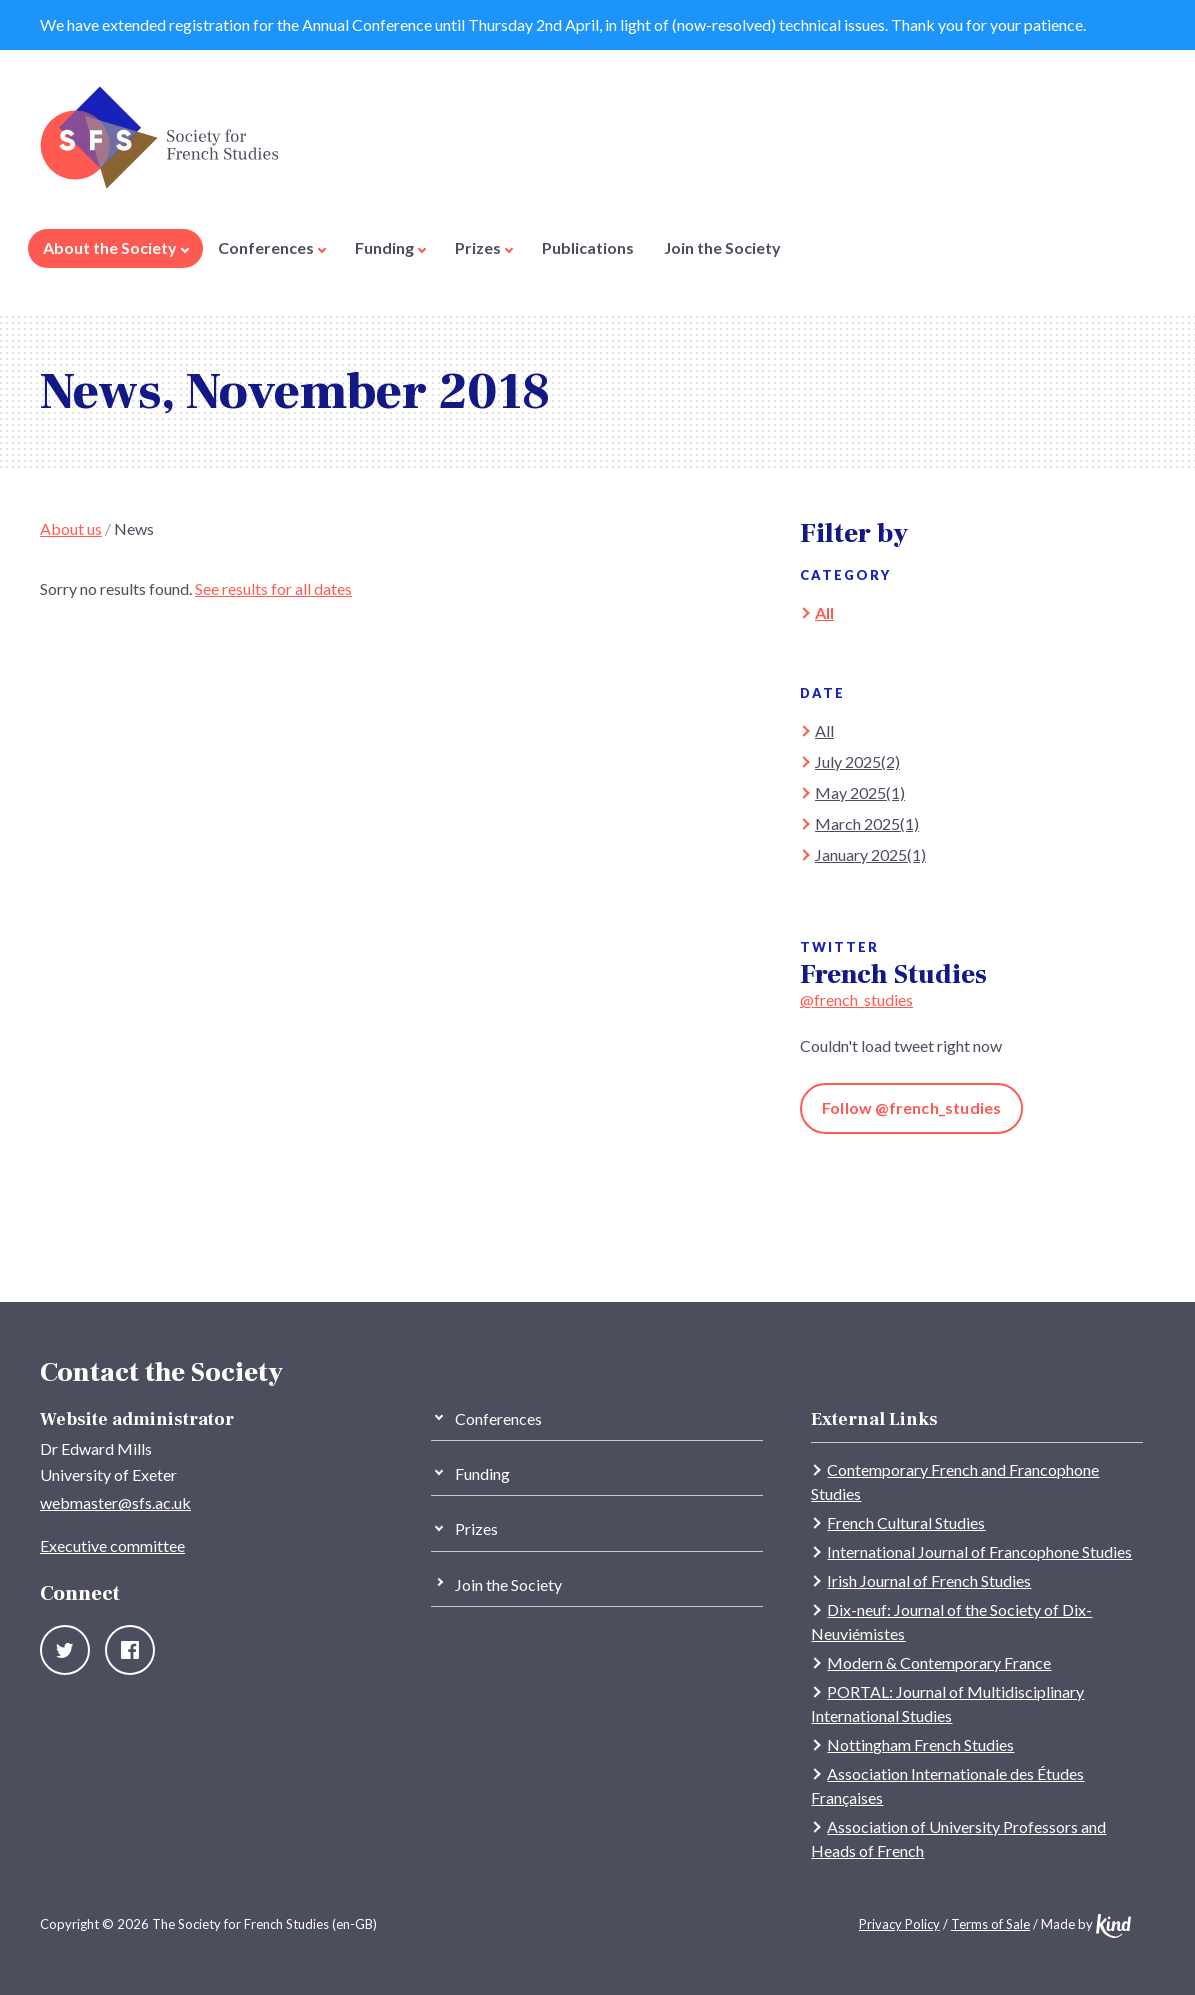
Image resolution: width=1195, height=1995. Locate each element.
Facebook (130, 1650)
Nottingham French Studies (920, 1744)
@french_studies (856, 999)
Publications (588, 247)
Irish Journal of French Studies (929, 1580)
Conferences (272, 247)
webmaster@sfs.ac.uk (115, 1502)
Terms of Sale (990, 1924)
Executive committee (112, 1545)
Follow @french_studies (911, 1107)
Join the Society (722, 247)
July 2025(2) (857, 761)
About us (71, 528)
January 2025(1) (870, 854)
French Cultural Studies (906, 1522)
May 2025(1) (860, 792)
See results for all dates (273, 588)
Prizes (484, 247)
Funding (390, 247)
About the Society (116, 247)
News (134, 528)
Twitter (65, 1650)
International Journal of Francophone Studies (979, 1551)
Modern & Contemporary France (939, 1662)
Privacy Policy (899, 1924)
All (824, 612)
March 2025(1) (867, 823)
